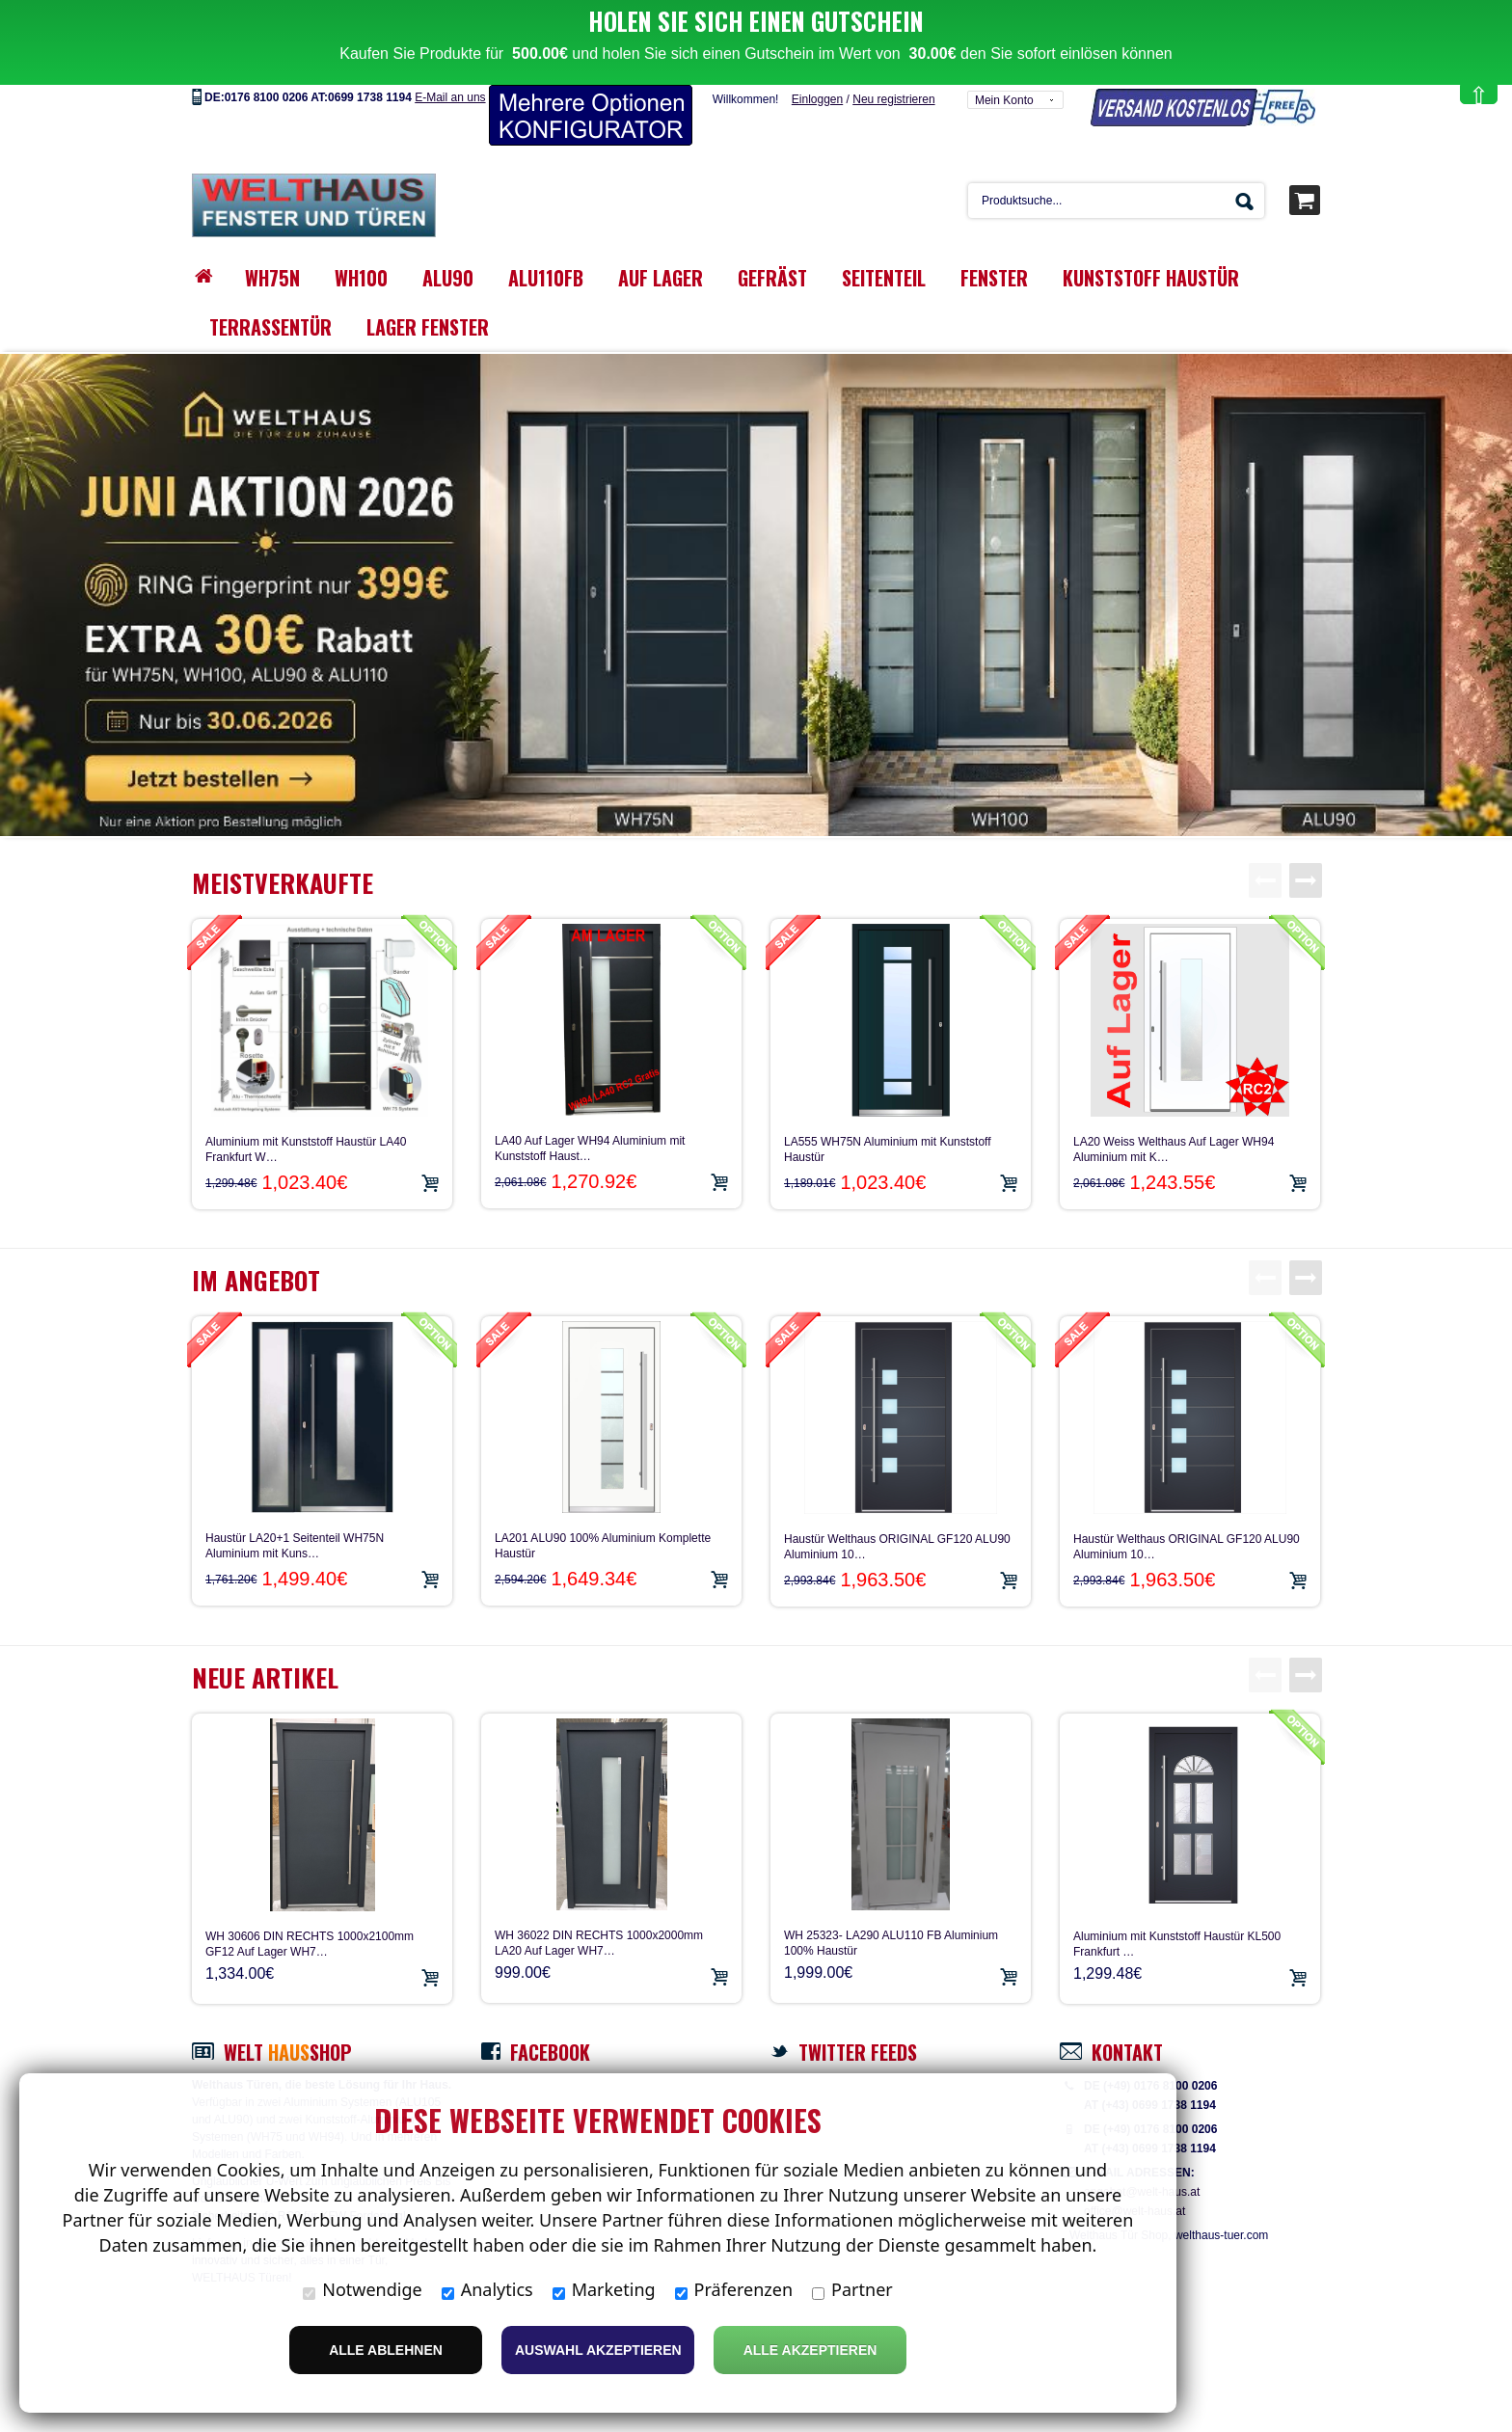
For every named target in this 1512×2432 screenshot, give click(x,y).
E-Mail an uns (450, 70)
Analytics (487, 2289)
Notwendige (362, 2289)
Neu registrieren (893, 72)
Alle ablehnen (386, 2350)
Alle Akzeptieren (810, 2350)
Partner (852, 2289)
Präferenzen (734, 2289)
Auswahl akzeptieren (598, 2350)
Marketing (604, 2289)
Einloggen (817, 72)
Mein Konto (1004, 73)
